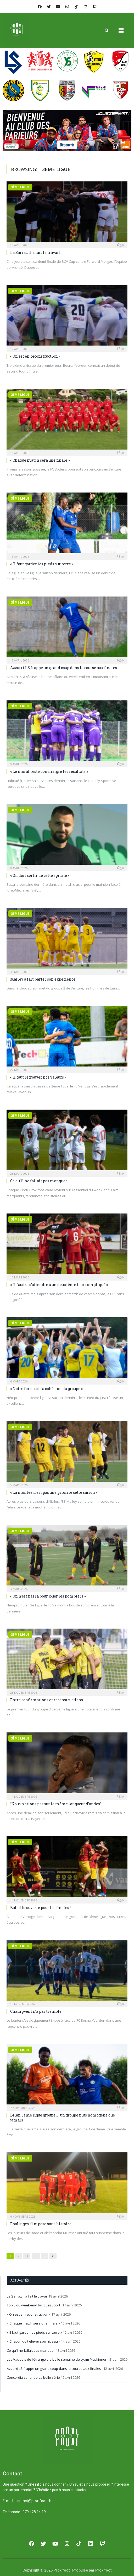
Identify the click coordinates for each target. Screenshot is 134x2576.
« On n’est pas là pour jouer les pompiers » (48, 1596)
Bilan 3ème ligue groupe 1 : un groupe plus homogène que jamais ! (62, 2117)
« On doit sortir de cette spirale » (39, 875)
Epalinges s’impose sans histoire (40, 2223)
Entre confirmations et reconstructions (46, 1699)
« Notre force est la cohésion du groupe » (46, 1388)
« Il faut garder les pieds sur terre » (41, 563)
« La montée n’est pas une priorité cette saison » (53, 1492)
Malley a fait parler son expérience (42, 979)
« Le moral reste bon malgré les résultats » (49, 771)
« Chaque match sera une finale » (40, 460)
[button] (120, 30)
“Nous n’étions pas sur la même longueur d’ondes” (55, 1803)
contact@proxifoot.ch (33, 2501)
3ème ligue (20, 187)
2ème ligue (20, 1115)
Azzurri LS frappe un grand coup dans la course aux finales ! (64, 667)
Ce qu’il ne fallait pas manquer (38, 1180)
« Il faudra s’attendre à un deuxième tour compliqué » (59, 1284)
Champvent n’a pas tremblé (36, 2011)
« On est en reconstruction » (35, 356)
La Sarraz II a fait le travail (35, 252)
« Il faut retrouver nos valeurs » (38, 1077)
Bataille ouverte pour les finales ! (40, 1907)
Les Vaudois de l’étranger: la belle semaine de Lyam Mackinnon (57, 2359)
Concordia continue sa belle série (33, 2377)
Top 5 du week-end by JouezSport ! (34, 2305)
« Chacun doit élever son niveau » (33, 2341)
